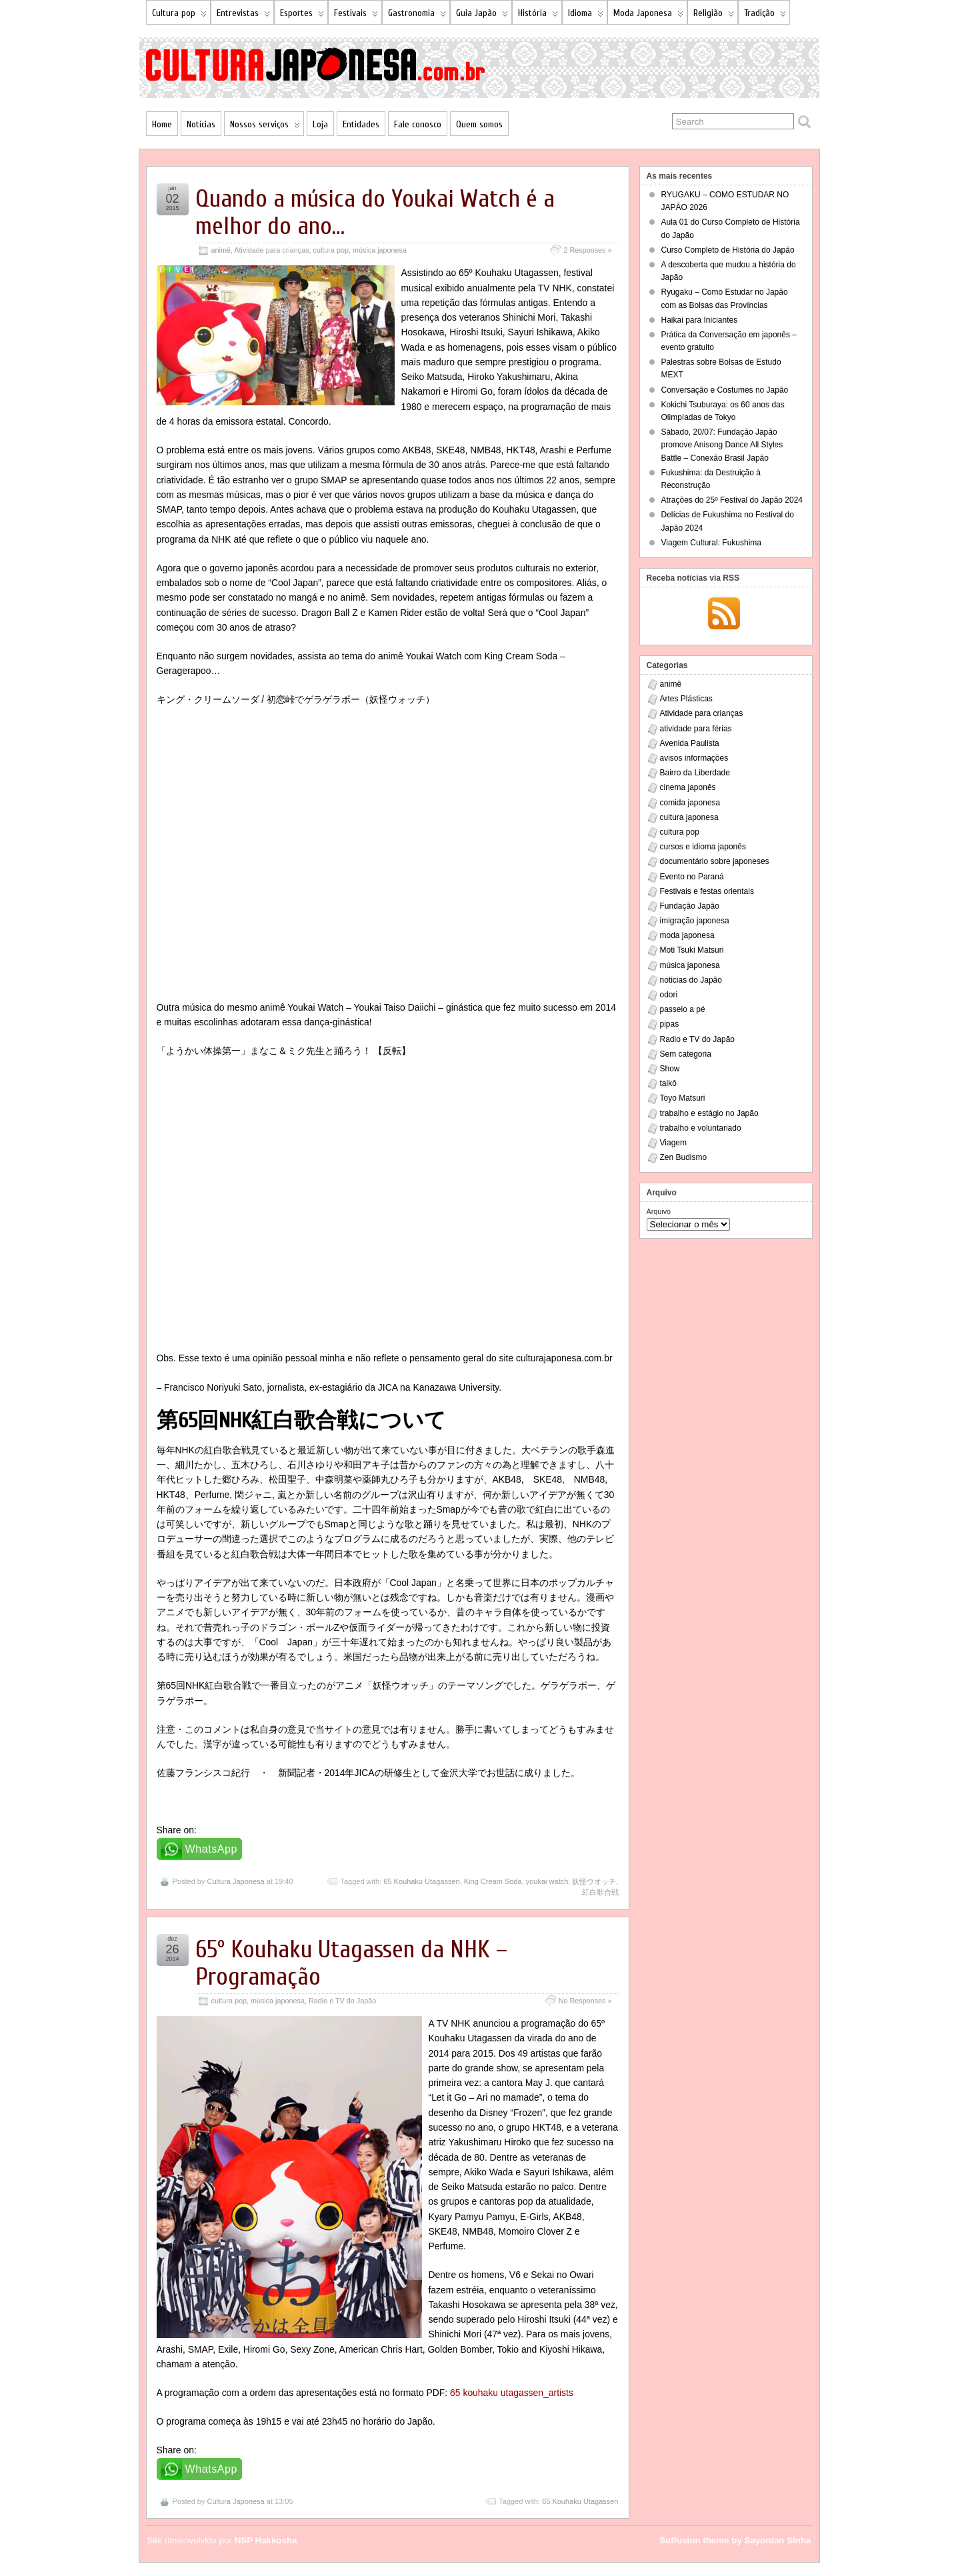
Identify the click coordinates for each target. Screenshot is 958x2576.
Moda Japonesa (648, 15)
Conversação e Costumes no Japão (725, 390)
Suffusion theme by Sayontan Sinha (735, 2540)
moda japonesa (687, 935)
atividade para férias (696, 728)
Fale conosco (417, 124)
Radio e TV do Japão (342, 2001)
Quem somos (479, 124)
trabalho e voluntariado (700, 1128)
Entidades (361, 124)
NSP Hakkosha (266, 2540)
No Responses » (585, 2001)
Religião (713, 15)
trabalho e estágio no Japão (709, 1113)
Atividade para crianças (271, 250)
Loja (320, 124)
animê (221, 250)
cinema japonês (688, 787)
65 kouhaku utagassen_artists (511, 2392)
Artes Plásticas (686, 698)
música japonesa (380, 250)
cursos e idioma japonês (703, 846)
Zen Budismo (683, 1157)
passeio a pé (682, 1009)
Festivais (356, 15)
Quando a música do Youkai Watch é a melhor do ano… (375, 213)
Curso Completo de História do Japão (728, 250)
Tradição (765, 15)
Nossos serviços (265, 127)
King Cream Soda (493, 1881)
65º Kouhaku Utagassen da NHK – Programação (351, 1963)
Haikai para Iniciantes (699, 320)
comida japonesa (690, 802)
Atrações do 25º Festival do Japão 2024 (732, 500)
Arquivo (659, 1211)
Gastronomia (417, 15)
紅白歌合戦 (600, 1892)
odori (669, 994)
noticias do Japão (691, 980)
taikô (668, 1083)
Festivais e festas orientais (707, 891)
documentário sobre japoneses (714, 861)
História (538, 15)
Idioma (585, 15)
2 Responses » (587, 250)
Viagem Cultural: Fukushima (711, 542)
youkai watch (547, 1881)
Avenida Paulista (689, 743)
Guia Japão (482, 15)
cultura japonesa (689, 817)
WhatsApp (211, 1849)
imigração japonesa (694, 920)
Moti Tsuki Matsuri (692, 950)
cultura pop (331, 250)
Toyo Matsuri (682, 1098)
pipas (669, 1024)
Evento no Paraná (692, 876)
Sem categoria (685, 1054)
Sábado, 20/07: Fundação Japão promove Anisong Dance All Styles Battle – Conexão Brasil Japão (722, 444)
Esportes (302, 15)
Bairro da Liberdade (695, 772)
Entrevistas (243, 15)
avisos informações (694, 758)
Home (162, 124)
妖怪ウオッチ (594, 1881)
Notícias (201, 124)
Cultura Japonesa (235, 1881)
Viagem (673, 1142)
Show (670, 1068)
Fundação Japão (689, 906)
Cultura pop (179, 15)
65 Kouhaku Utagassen (421, 1881)
